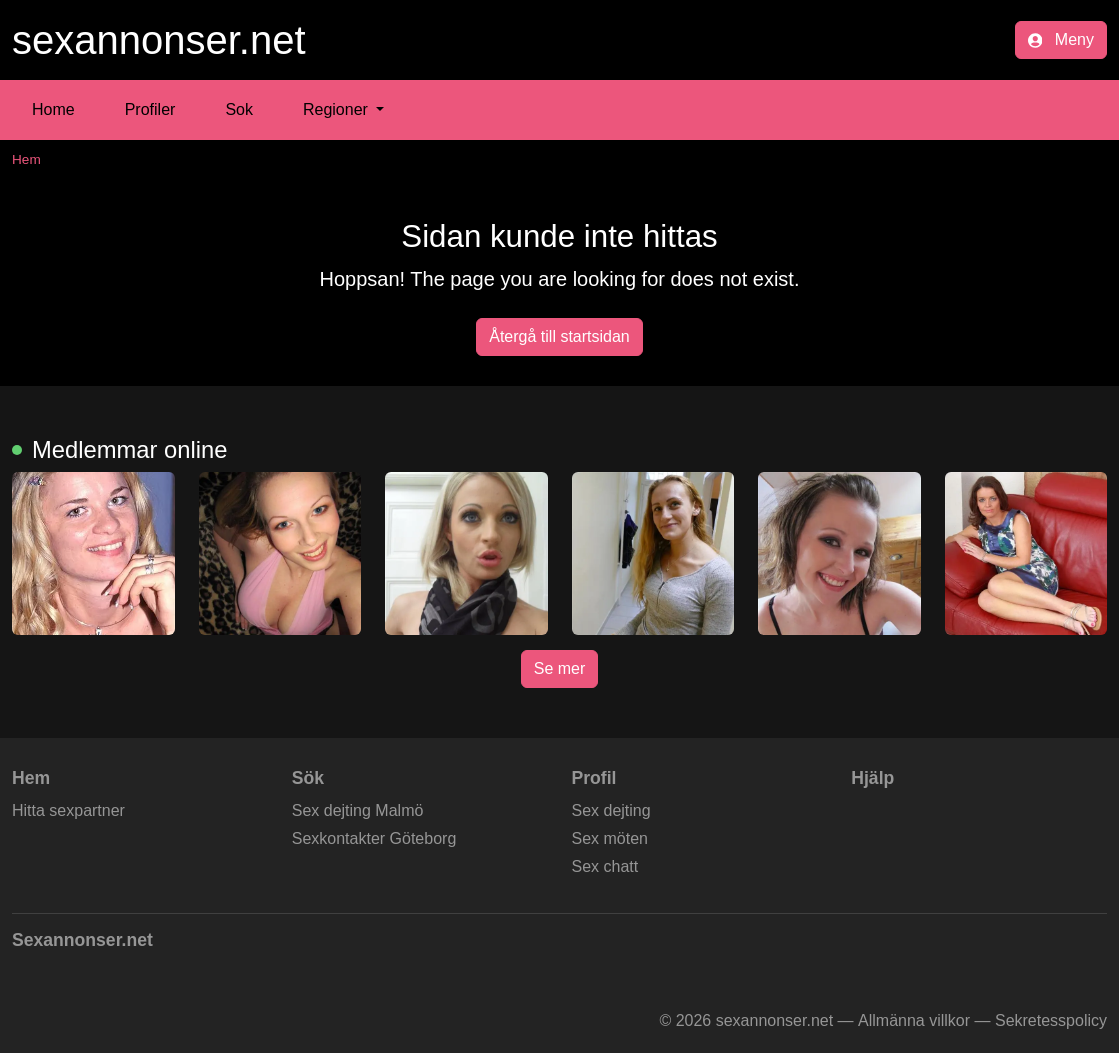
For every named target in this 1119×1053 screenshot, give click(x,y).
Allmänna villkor (914, 1020)
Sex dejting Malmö (358, 810)
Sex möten (610, 838)
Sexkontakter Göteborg (374, 838)
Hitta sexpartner (68, 810)
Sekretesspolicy (1051, 1020)
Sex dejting (611, 810)
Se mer (560, 668)
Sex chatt (605, 866)
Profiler (150, 109)
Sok (239, 109)
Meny (1061, 39)
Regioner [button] (337, 109)
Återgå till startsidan (559, 336)
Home (53, 109)
